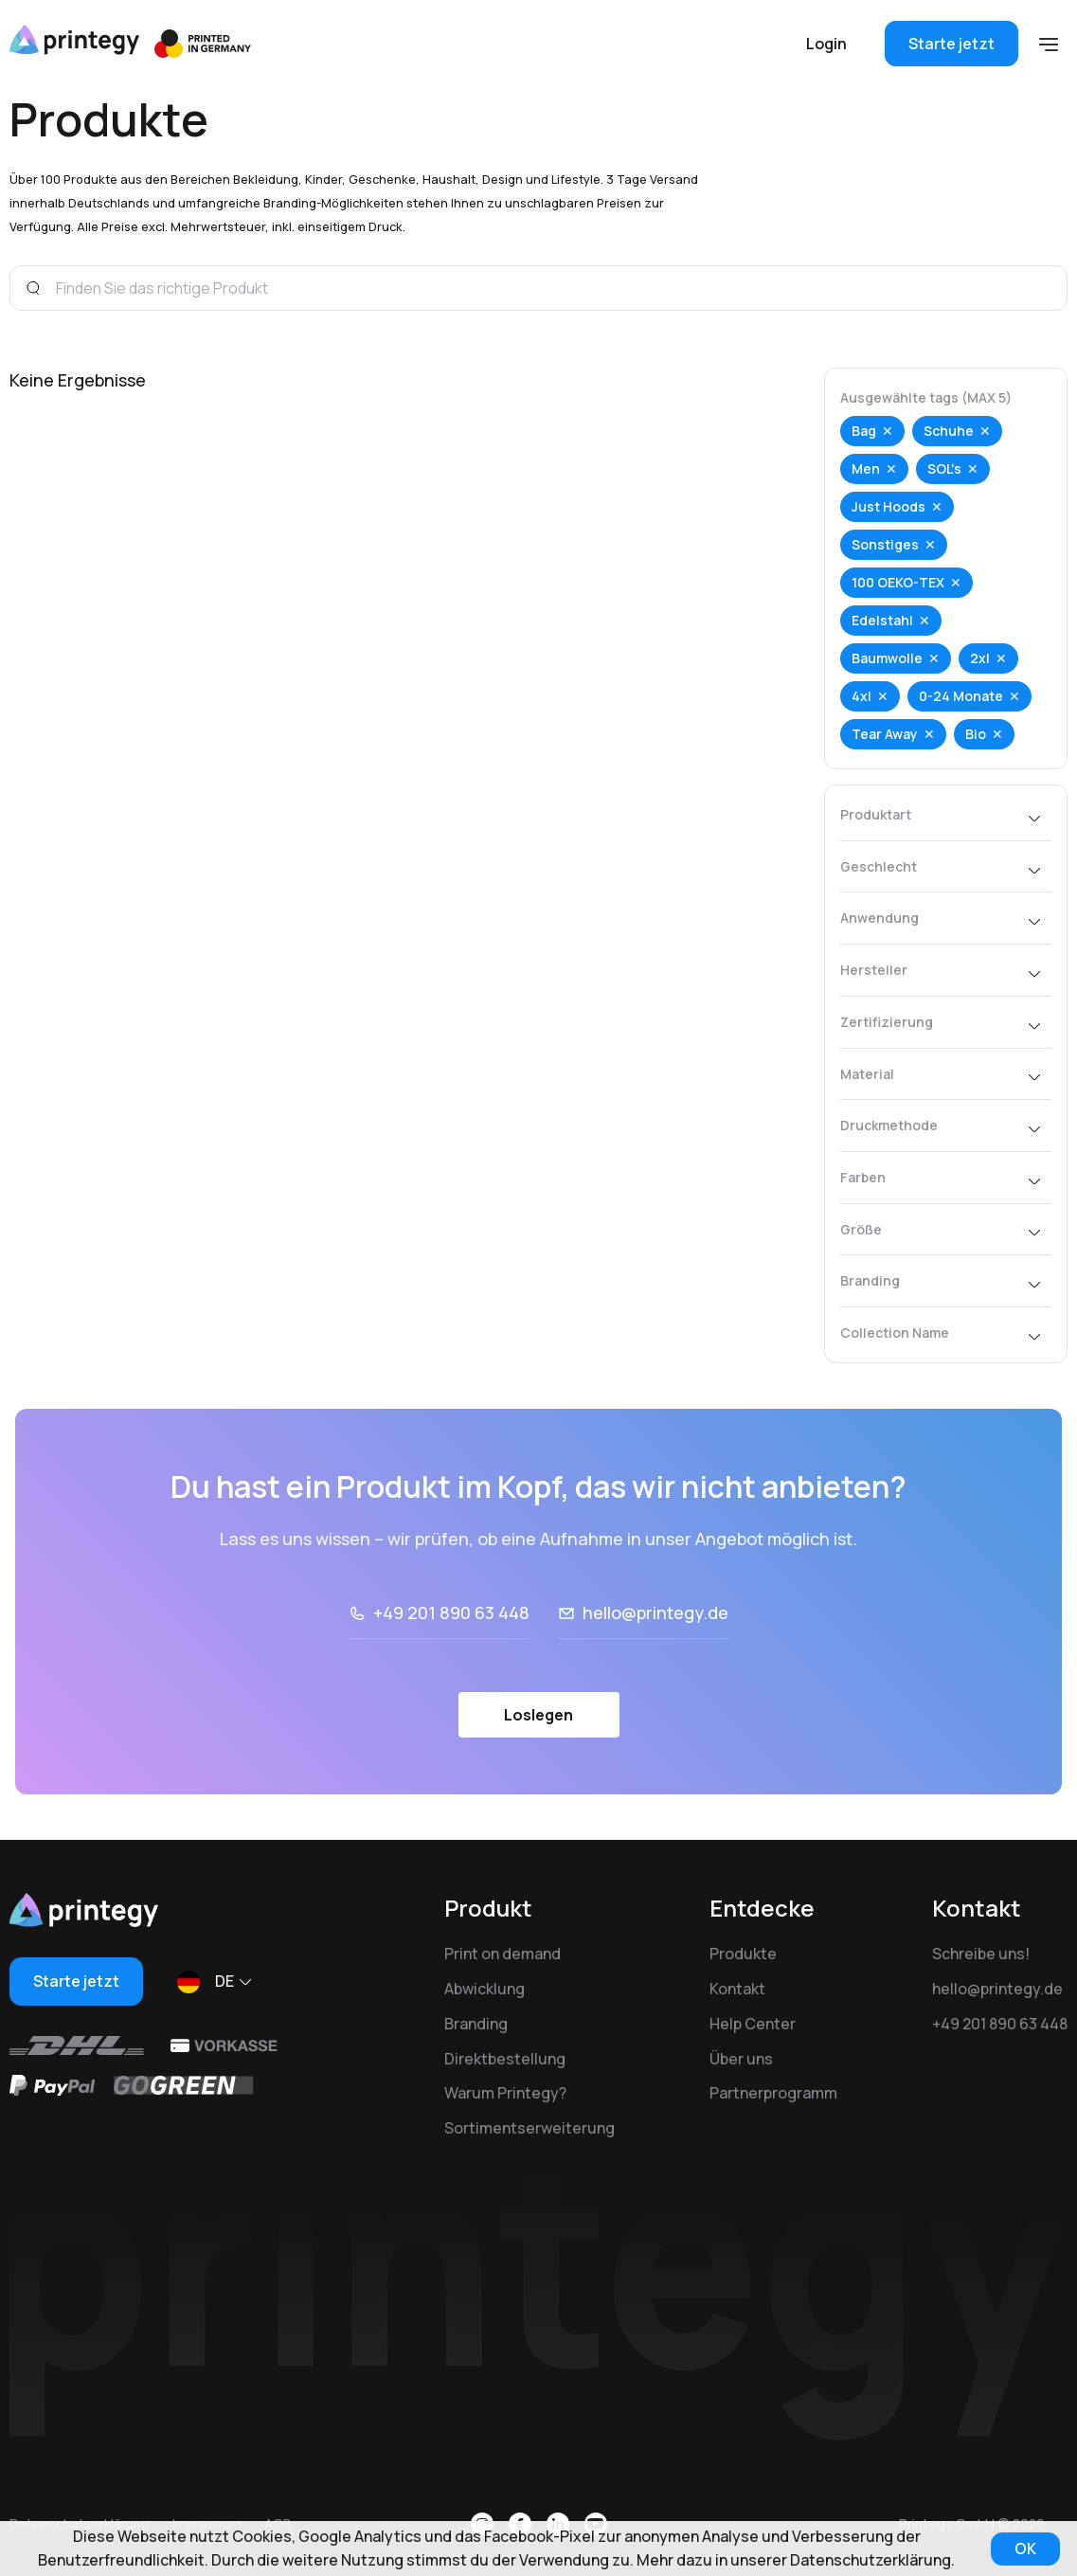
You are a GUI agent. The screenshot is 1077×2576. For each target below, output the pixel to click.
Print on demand (502, 1953)
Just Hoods (888, 506)
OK (1025, 2548)
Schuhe (949, 431)
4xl (861, 696)
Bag (864, 431)
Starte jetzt (951, 43)
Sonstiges (885, 544)
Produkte (743, 1953)
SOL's (944, 468)
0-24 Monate (961, 696)
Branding (476, 2023)
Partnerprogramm (773, 2092)
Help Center (752, 2023)
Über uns (741, 2058)
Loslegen (538, 1714)
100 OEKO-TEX (898, 582)
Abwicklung (484, 1988)
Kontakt (737, 1988)
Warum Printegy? (505, 2092)
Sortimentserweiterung (529, 2127)
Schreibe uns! (981, 1953)
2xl (980, 658)
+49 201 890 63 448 (451, 1612)
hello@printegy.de (655, 1612)
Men (866, 468)
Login (826, 43)
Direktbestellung (504, 2058)
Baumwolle (887, 658)
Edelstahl (882, 620)
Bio (975, 734)
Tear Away (885, 734)
